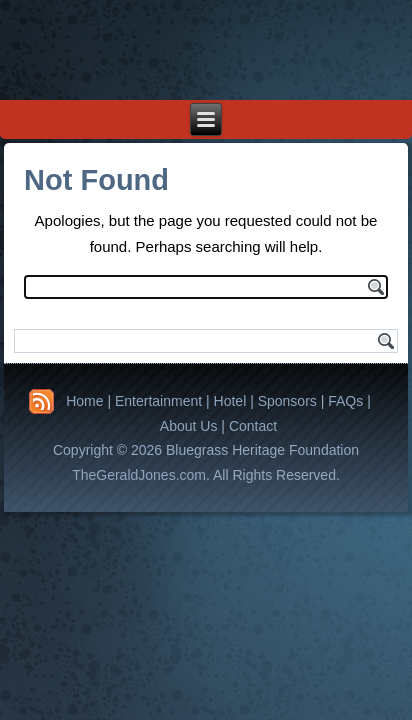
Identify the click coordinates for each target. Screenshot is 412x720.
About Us (189, 426)
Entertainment (158, 401)
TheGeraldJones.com (139, 475)
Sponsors (287, 401)
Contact (253, 426)
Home (84, 401)
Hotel (230, 401)
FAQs (345, 401)
